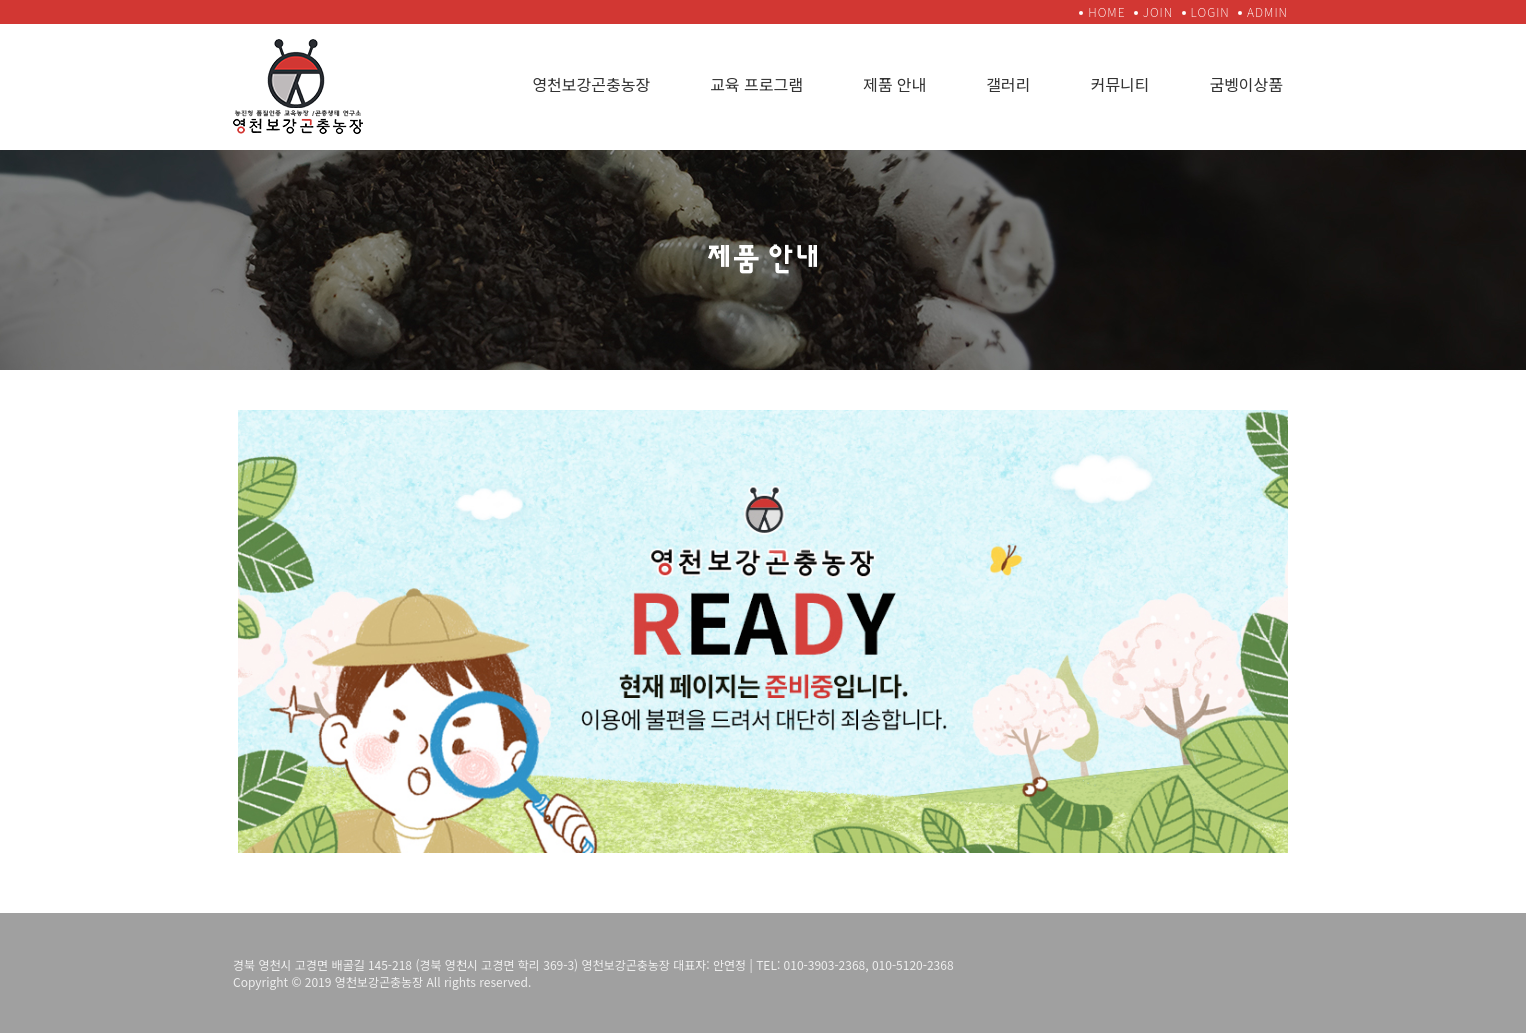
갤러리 (1008, 84)
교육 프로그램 (756, 84)
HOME (1106, 11)
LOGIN (1210, 11)
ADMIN (1267, 11)
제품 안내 (894, 84)
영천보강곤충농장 (591, 84)
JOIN (1158, 11)
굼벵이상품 (1246, 84)
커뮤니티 (1120, 84)
